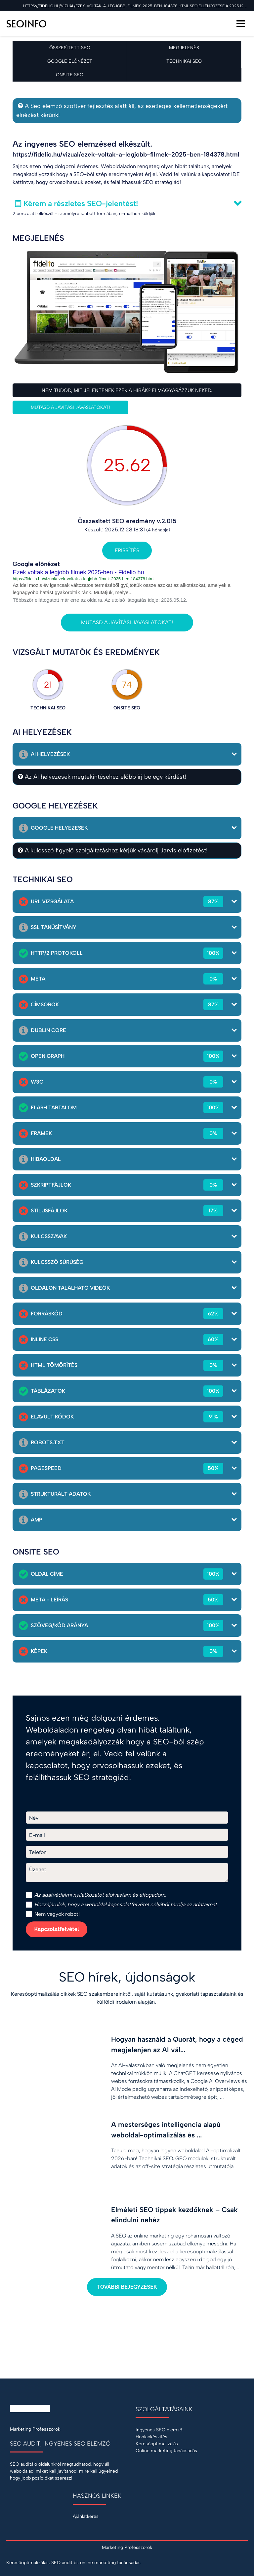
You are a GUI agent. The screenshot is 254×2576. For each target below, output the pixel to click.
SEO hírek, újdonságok (127, 1977)
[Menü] (241, 23)
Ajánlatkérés (86, 2516)
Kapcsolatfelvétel (56, 1929)
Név (33, 1818)
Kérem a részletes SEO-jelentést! (80, 203)
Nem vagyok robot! (53, 1914)
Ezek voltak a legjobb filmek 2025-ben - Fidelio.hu (78, 572)
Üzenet (37, 1869)
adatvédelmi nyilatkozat (70, 1895)
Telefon (38, 1852)
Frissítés (127, 550)
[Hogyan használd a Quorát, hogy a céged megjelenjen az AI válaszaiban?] (127, 2063)
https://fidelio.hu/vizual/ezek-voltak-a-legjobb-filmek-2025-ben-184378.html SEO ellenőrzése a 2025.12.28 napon (135, 6)
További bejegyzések (127, 2287)
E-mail (37, 1835)
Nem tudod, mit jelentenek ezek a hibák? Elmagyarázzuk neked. (127, 390)
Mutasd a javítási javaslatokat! (70, 407)
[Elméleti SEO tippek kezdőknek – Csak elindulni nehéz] (127, 2234)
